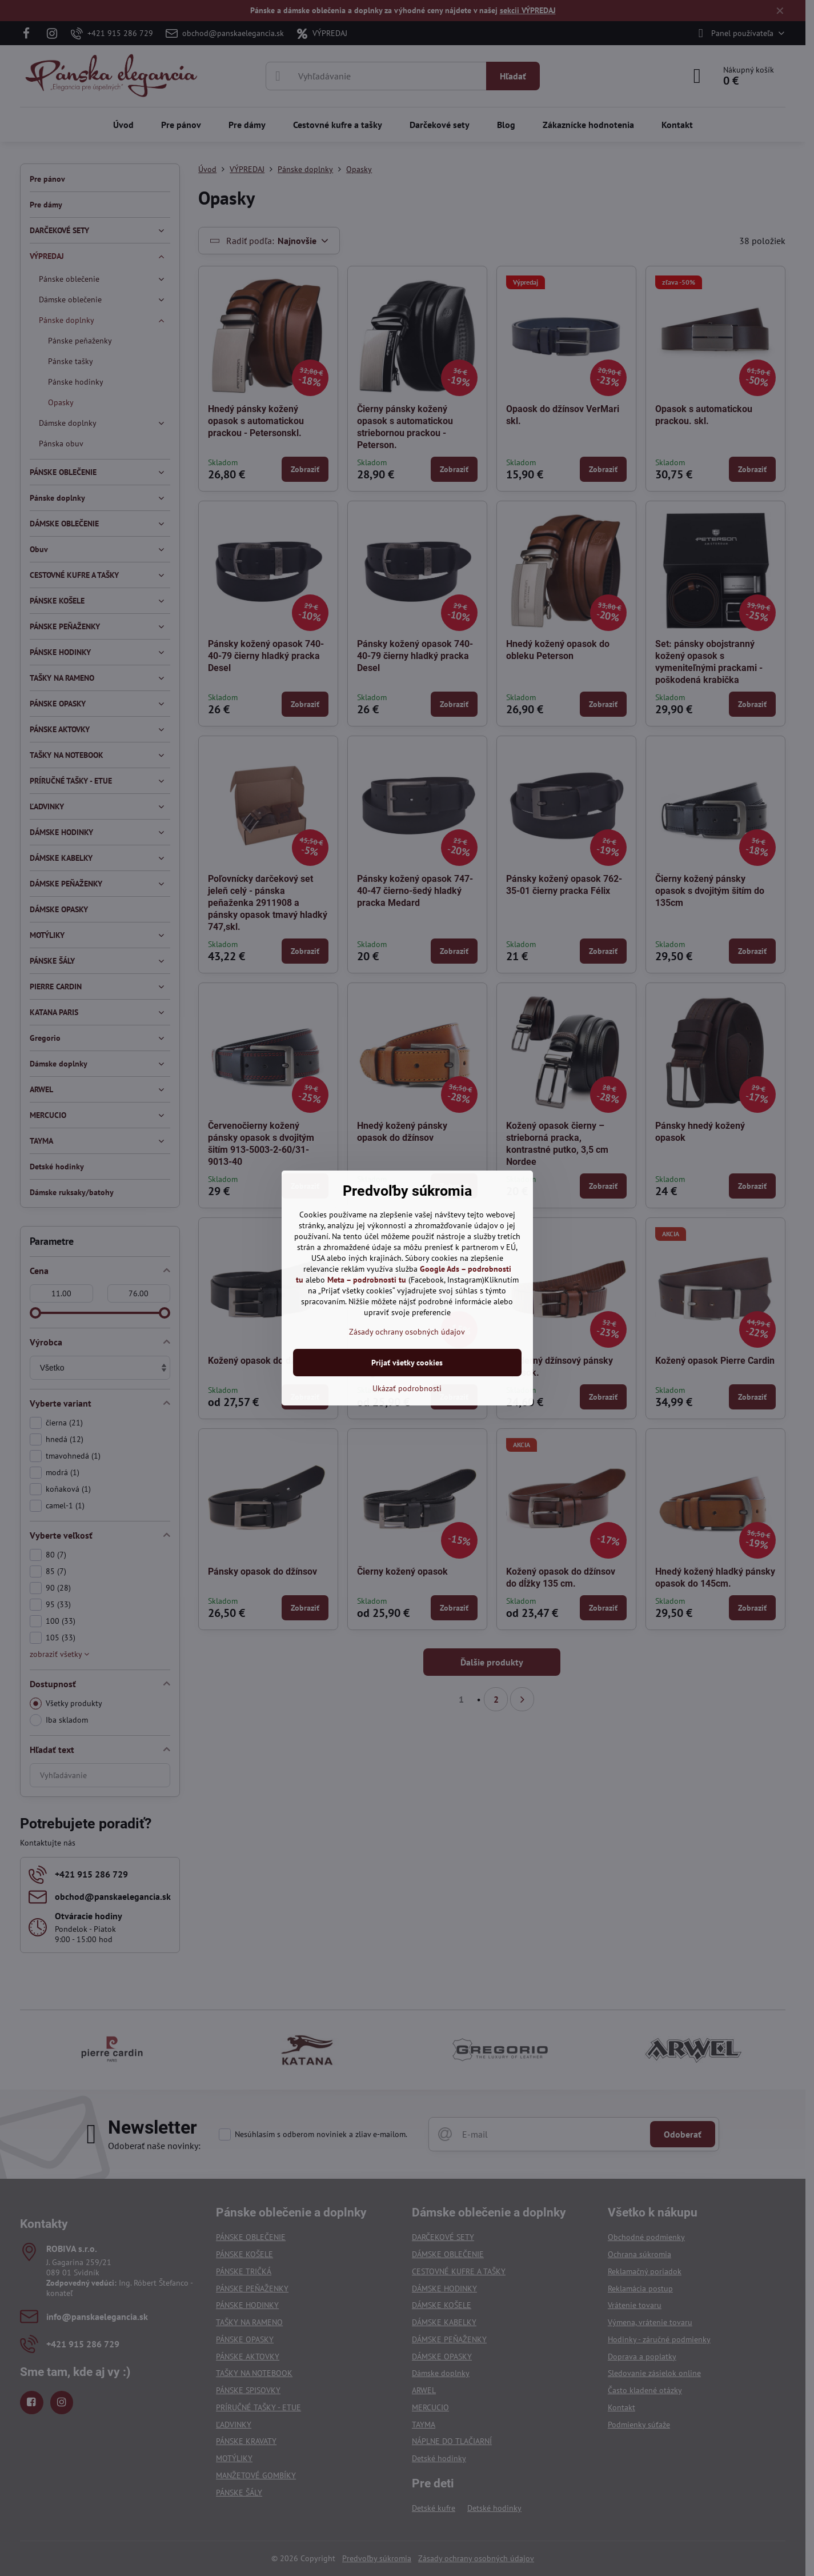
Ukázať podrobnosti (407, 1388)
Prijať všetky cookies (407, 1362)
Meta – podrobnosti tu (366, 1280)
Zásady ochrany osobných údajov (407, 1332)
